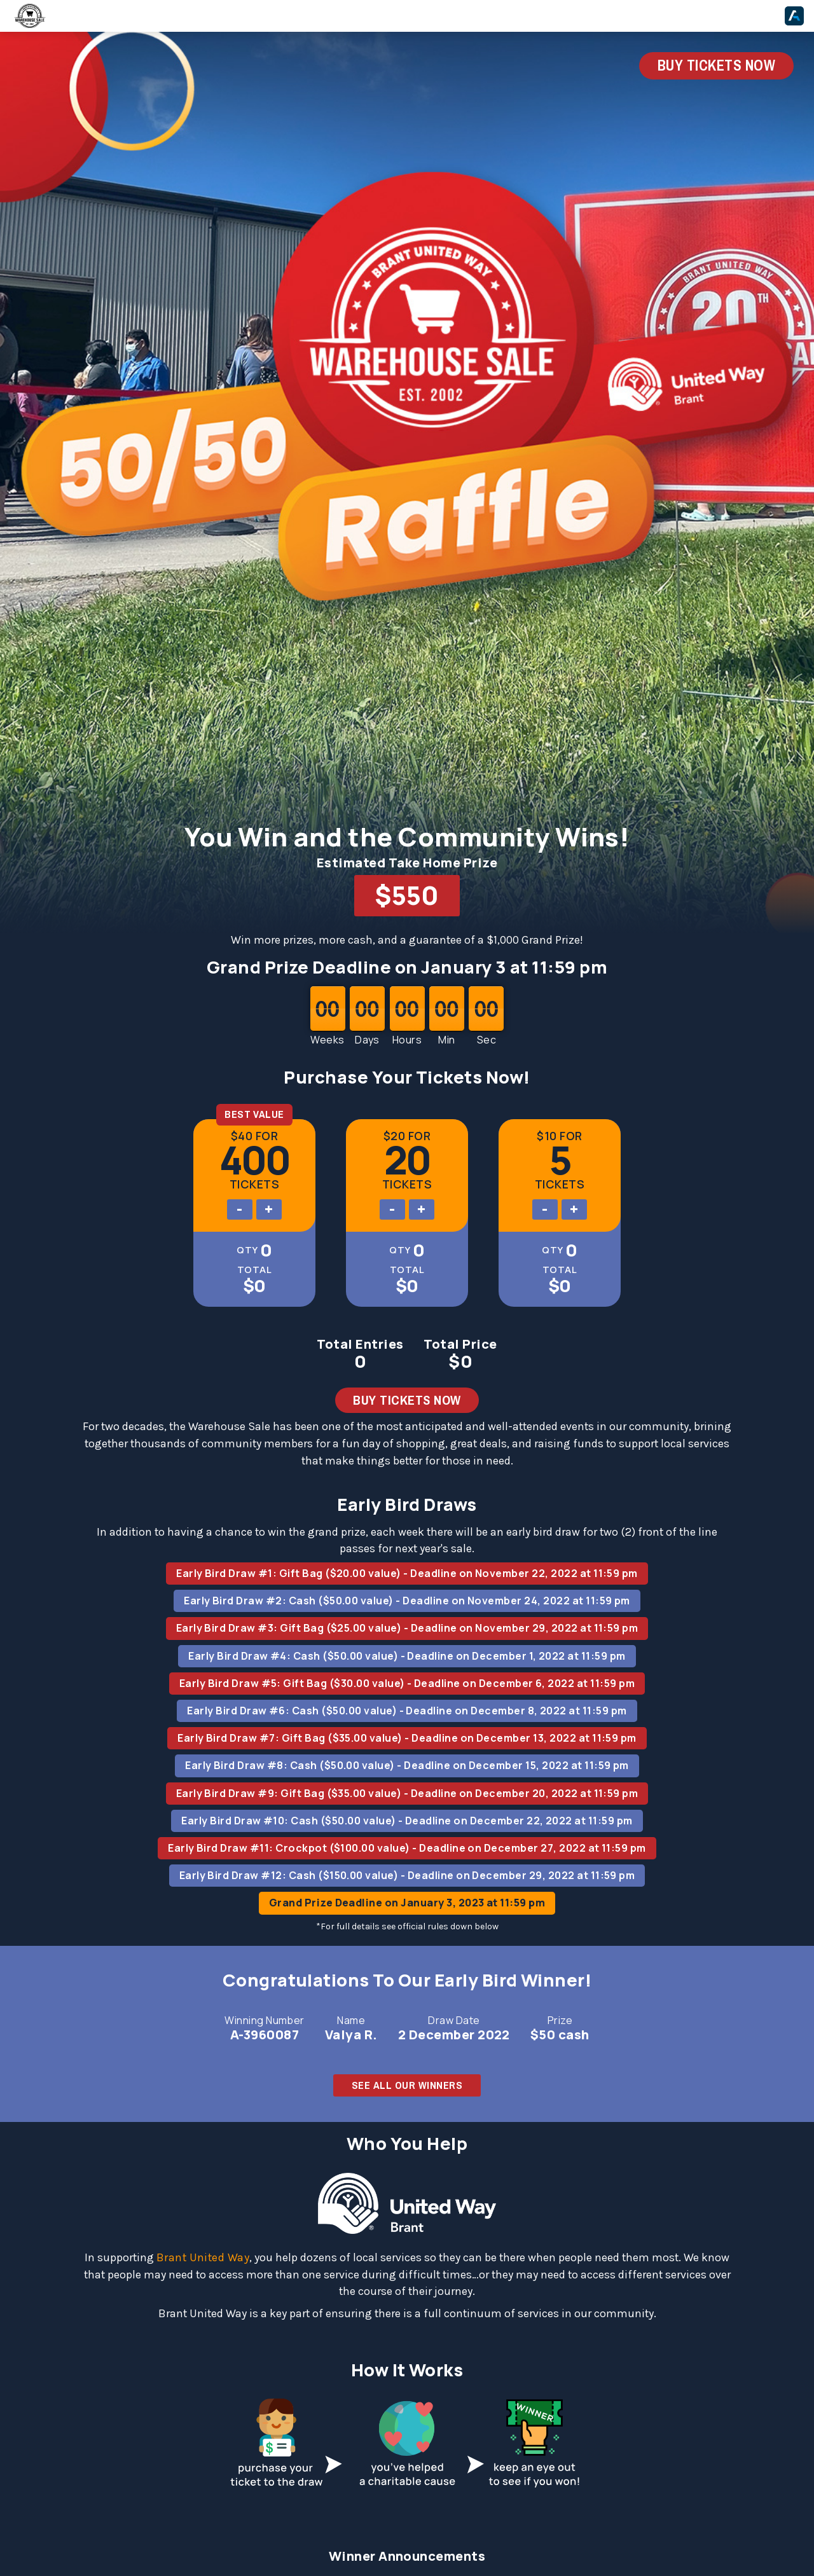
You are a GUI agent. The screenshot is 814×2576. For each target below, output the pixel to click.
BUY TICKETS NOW (716, 65)
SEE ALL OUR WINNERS (407, 2085)
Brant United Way (203, 2257)
